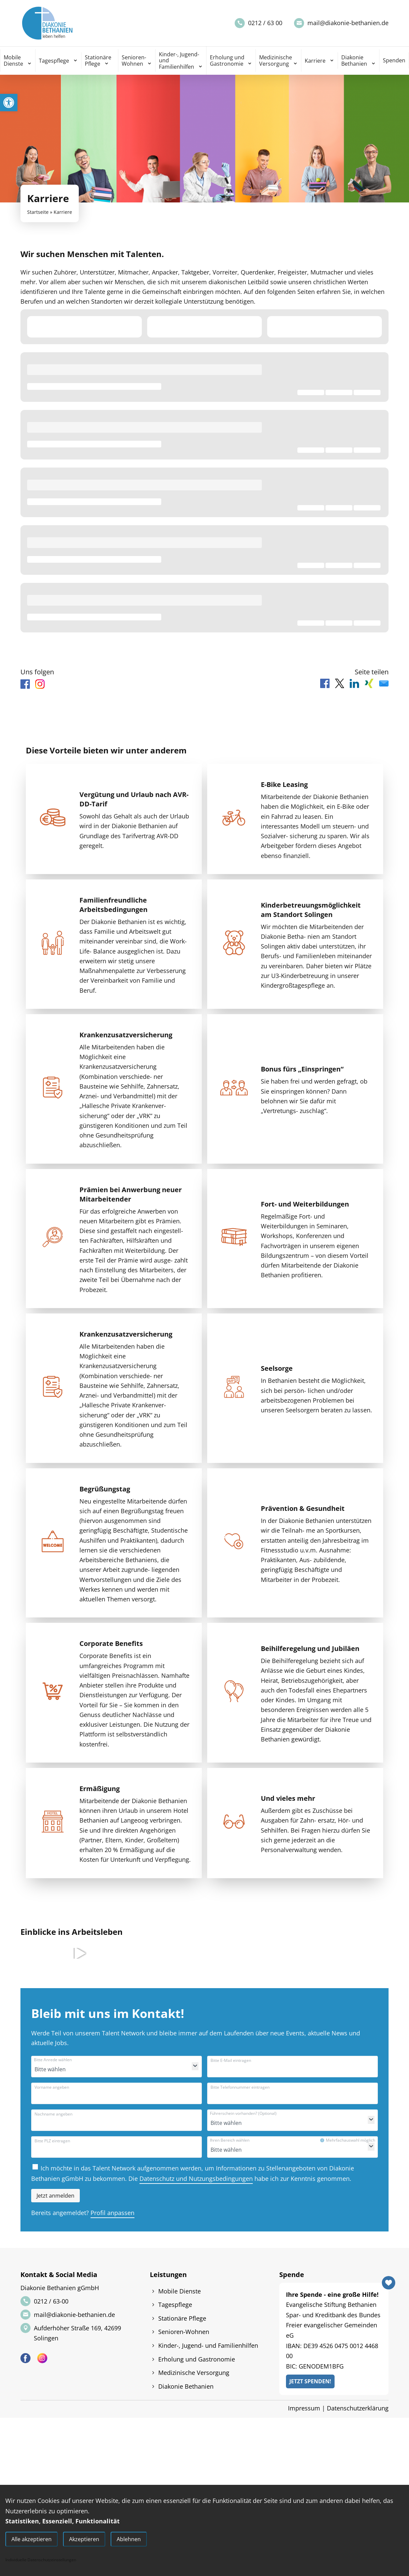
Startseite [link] (38, 212)
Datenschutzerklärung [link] (358, 2408)
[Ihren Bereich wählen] (244, 2149)
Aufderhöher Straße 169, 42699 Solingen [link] (77, 2333)
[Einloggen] (55, 2195)
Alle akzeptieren (31, 2539)
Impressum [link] (304, 2408)
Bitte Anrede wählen (53, 2060)
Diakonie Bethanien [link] (354, 60)
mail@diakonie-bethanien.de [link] (348, 23)
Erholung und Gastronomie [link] (227, 60)
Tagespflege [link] (54, 60)
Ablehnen (129, 2539)
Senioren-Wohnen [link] (134, 60)
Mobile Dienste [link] (13, 60)
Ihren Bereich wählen (229, 2140)
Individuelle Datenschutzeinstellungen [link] (40, 2560)
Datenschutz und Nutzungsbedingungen (196, 2178)
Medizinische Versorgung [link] (275, 60)
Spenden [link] (394, 60)
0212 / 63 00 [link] (265, 23)
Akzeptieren (84, 2539)
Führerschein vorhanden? (243, 2113)
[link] (8, 102)
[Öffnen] (195, 2066)
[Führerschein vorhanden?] (244, 2123)
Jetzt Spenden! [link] (310, 2381)
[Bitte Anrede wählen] (68, 2069)
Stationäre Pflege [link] (98, 60)
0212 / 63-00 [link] (51, 2301)
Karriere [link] (315, 60)
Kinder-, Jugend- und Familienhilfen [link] (179, 60)
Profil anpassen (112, 2213)
